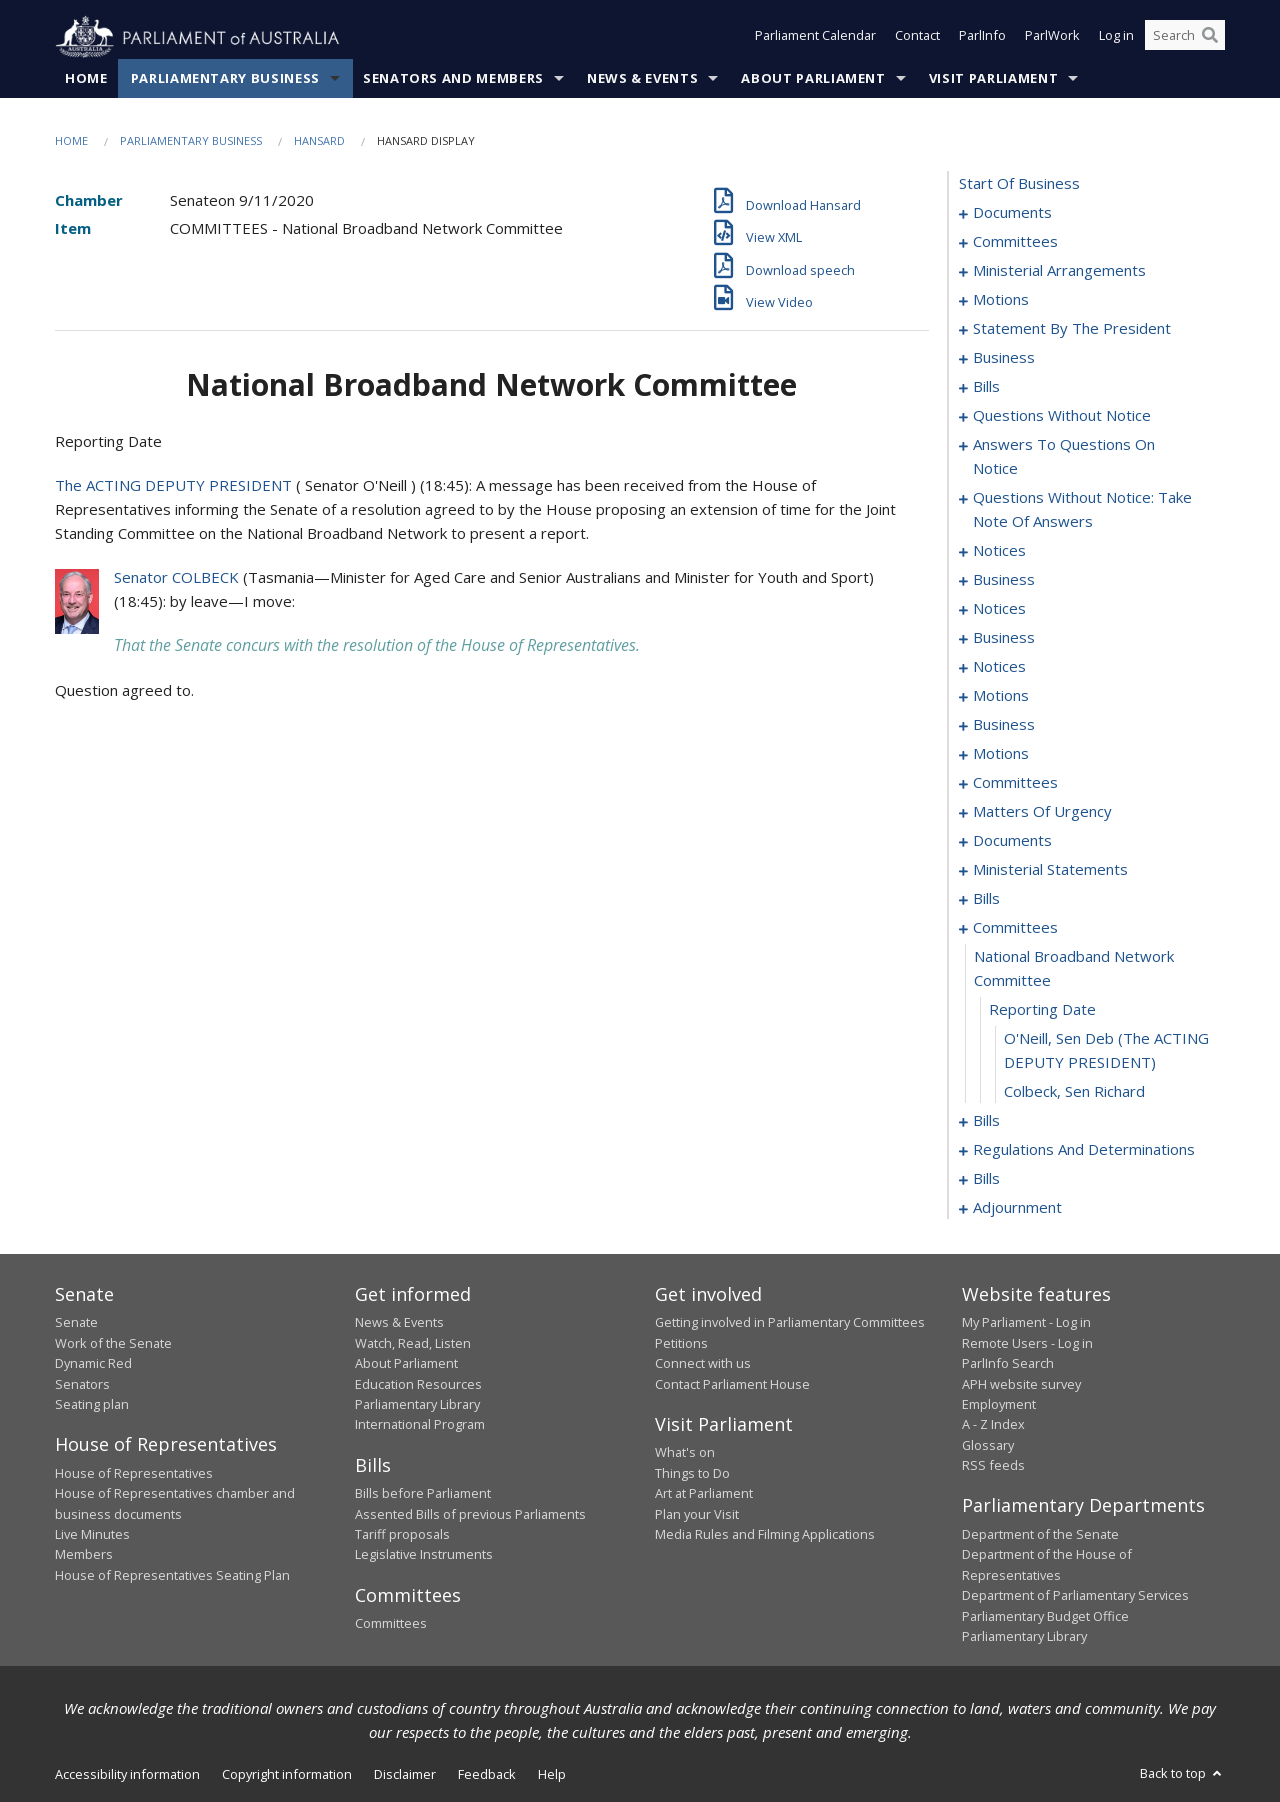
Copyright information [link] (287, 1775)
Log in (1116, 38)
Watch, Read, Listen (413, 1343)
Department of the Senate (1040, 1535)
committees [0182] (1015, 928)
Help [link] (552, 1775)
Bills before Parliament (423, 1494)
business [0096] (1004, 725)
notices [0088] (999, 667)
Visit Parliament (993, 79)
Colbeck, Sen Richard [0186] (1074, 1092)
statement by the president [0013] (1072, 329)
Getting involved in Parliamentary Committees (790, 1323)
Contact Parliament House (732, 1384)
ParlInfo (982, 38)
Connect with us (703, 1364)
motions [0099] (1001, 754)
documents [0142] (1012, 841)
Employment (999, 1405)
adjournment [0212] (1017, 1208)
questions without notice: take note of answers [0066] (1082, 510)
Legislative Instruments (424, 1555)
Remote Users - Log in (1027, 1343)
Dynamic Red (93, 1364)
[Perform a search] (1210, 38)
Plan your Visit (697, 1514)
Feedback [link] (487, 1775)
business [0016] (1004, 358)
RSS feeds (993, 1466)
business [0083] (1004, 638)
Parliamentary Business (225, 79)
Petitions (681, 1343)
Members (84, 1555)
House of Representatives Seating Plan (172, 1575)
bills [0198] (986, 1179)
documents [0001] (1012, 213)
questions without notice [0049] (1062, 416)
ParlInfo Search (1008, 1364)
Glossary (988, 1445)
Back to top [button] (1182, 1774)
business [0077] (1004, 580)
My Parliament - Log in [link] (1026, 1323)
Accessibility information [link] (127, 1775)
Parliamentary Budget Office (1045, 1616)
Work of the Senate (113, 1343)
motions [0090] (1001, 696)
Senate (76, 1323)
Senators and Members (453, 79)
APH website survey (1021, 1384)
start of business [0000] (1019, 184)
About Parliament (813, 79)
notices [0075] (999, 551)
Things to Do (692, 1473)
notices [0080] (999, 609)
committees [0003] (1015, 242)
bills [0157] (986, 899)
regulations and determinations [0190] (1084, 1150)
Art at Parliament (704, 1494)
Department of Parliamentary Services (1075, 1596)
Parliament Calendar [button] (815, 38)
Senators (82, 1384)
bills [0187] (986, 1121)
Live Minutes (92, 1535)
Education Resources (418, 1384)
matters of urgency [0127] (1042, 812)
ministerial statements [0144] (1050, 870)
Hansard (319, 141)
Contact (917, 38)
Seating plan (92, 1405)
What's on (685, 1453)
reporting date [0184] (1042, 1010)
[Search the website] (1185, 38)
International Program (420, 1425)
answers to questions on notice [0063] (1064, 457)
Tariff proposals (402, 1535)
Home (86, 79)
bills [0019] (986, 387)
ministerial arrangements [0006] (1059, 271)
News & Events (642, 79)
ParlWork (1052, 38)
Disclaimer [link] (405, 1775)
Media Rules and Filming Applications (765, 1535)
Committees (391, 1624)
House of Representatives (134, 1473)
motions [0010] (1001, 300)
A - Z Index (993, 1425)
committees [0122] (1015, 783)
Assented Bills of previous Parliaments (470, 1514)
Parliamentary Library (417, 1405)
